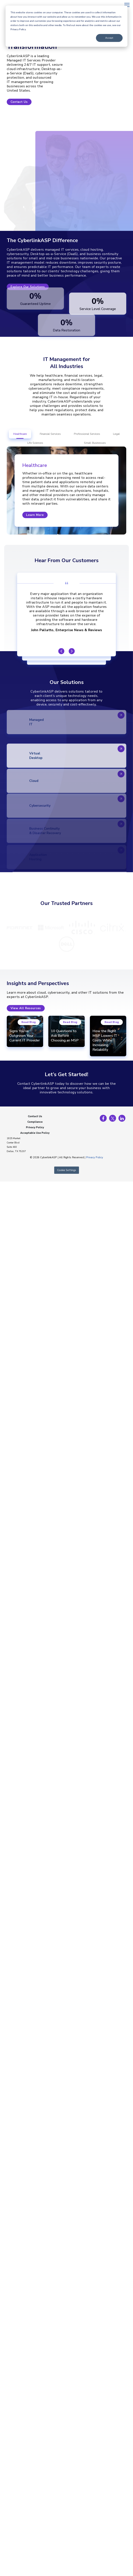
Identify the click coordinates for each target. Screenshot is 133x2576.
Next (72, 2069)
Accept (109, 37)
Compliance (35, 2516)
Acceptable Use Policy (35, 2527)
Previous (61, 2069)
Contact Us (35, 2511)
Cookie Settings (66, 2564)
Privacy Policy (35, 2522)
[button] (19, 102)
